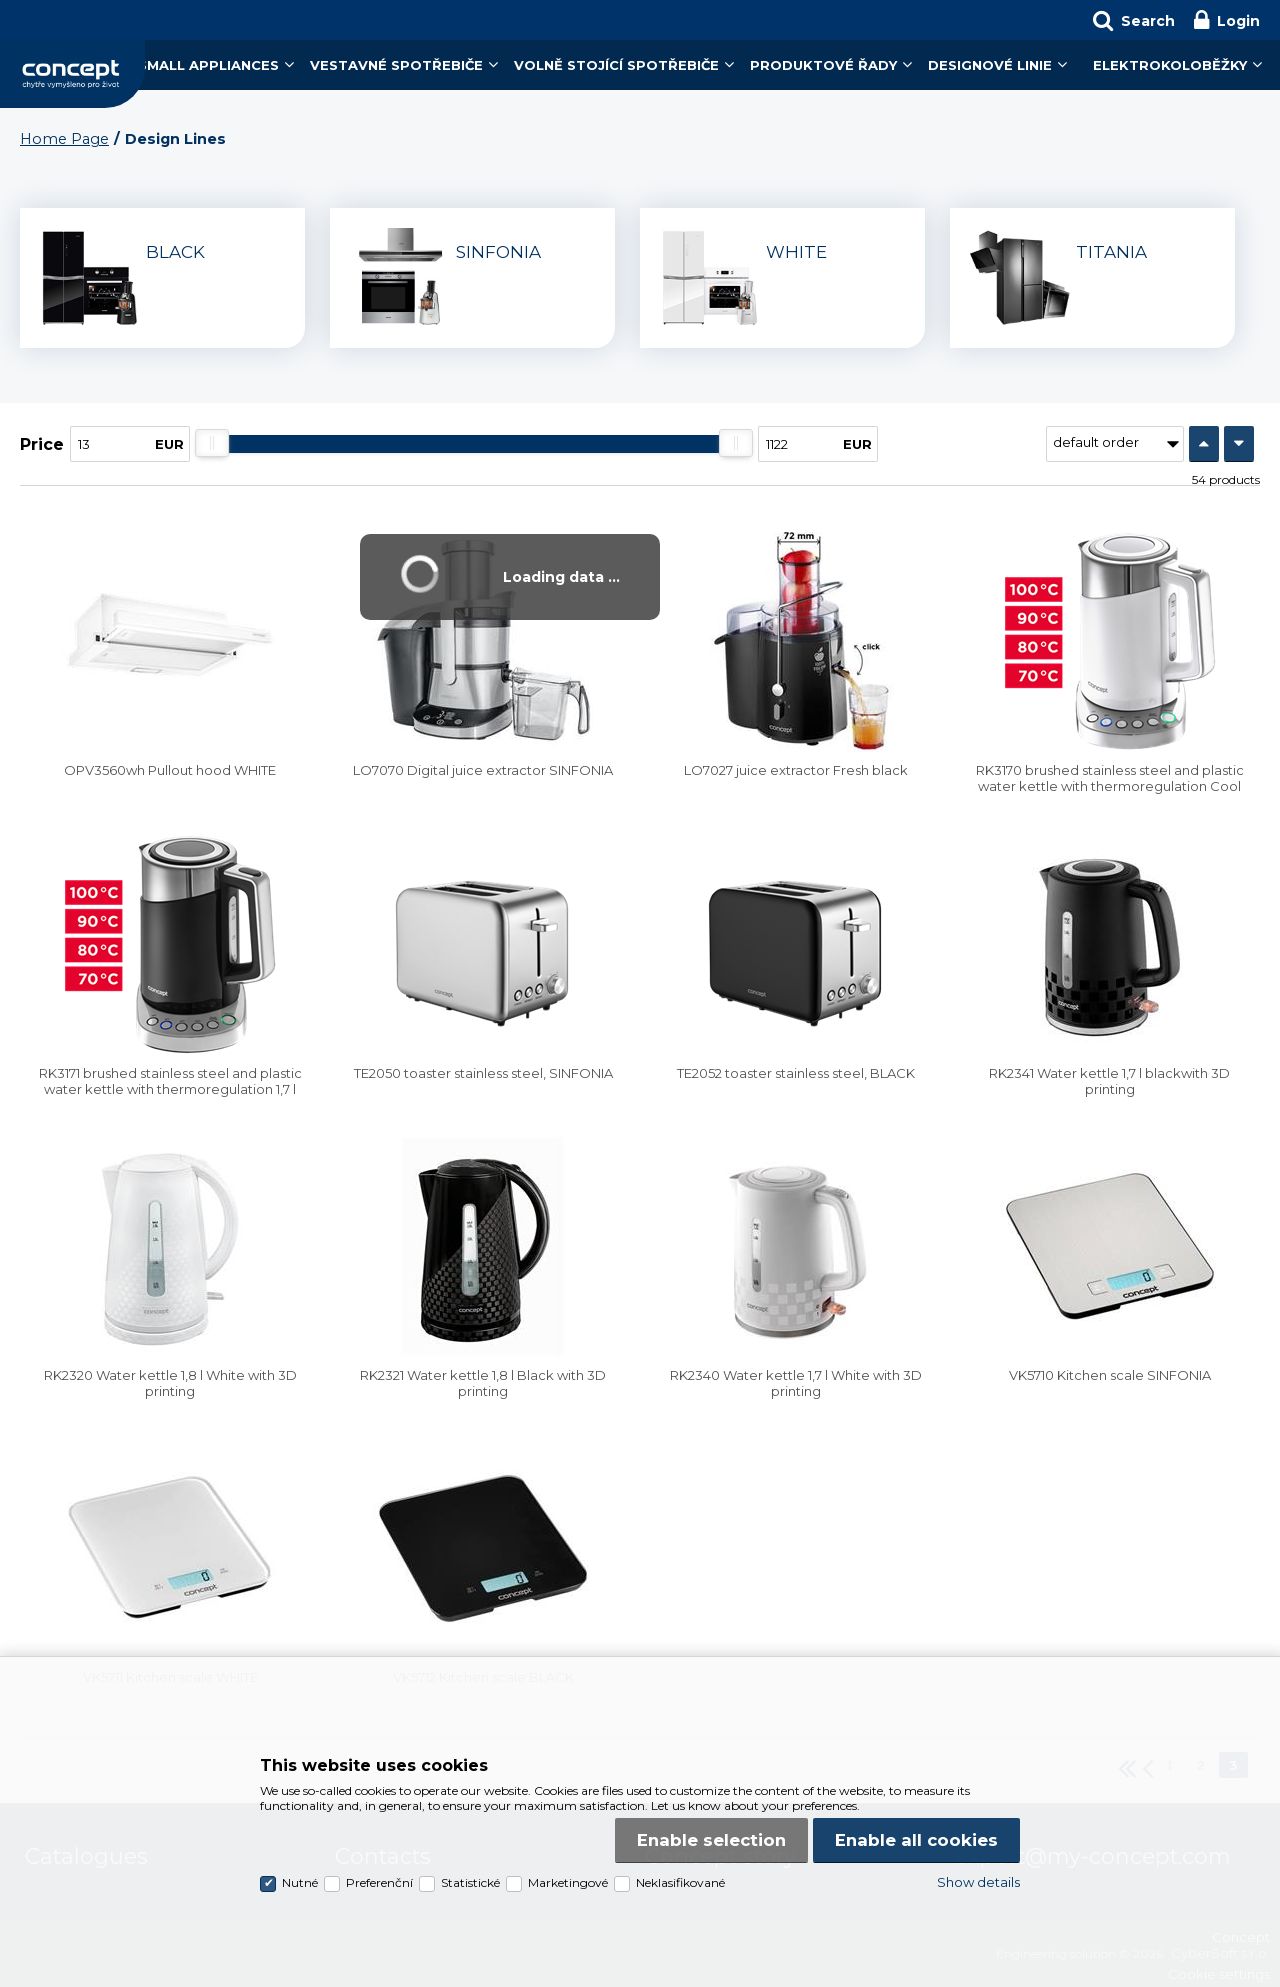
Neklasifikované (680, 1882)
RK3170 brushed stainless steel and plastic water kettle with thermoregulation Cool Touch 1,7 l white (1110, 786)
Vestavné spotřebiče (396, 65)
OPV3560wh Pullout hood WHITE (170, 770)
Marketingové (568, 1882)
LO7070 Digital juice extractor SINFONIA (483, 770)
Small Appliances (208, 65)
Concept (72, 74)
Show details (978, 1882)
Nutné (300, 1882)
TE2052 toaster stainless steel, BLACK (796, 1073)
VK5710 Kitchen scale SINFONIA (1110, 1375)
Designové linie (990, 65)
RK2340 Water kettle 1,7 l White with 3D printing (796, 1383)
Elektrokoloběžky (1170, 65)
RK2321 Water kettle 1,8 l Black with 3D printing (483, 1383)
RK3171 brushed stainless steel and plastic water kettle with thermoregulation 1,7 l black (170, 1089)
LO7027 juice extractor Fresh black (796, 770)
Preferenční (379, 1882)
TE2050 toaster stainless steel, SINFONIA (483, 1073)
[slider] (212, 443)
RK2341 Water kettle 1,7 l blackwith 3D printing (1109, 1081)
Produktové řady (823, 65)
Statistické (470, 1882)
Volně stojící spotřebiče (616, 65)
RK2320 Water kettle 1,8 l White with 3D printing (170, 1383)
